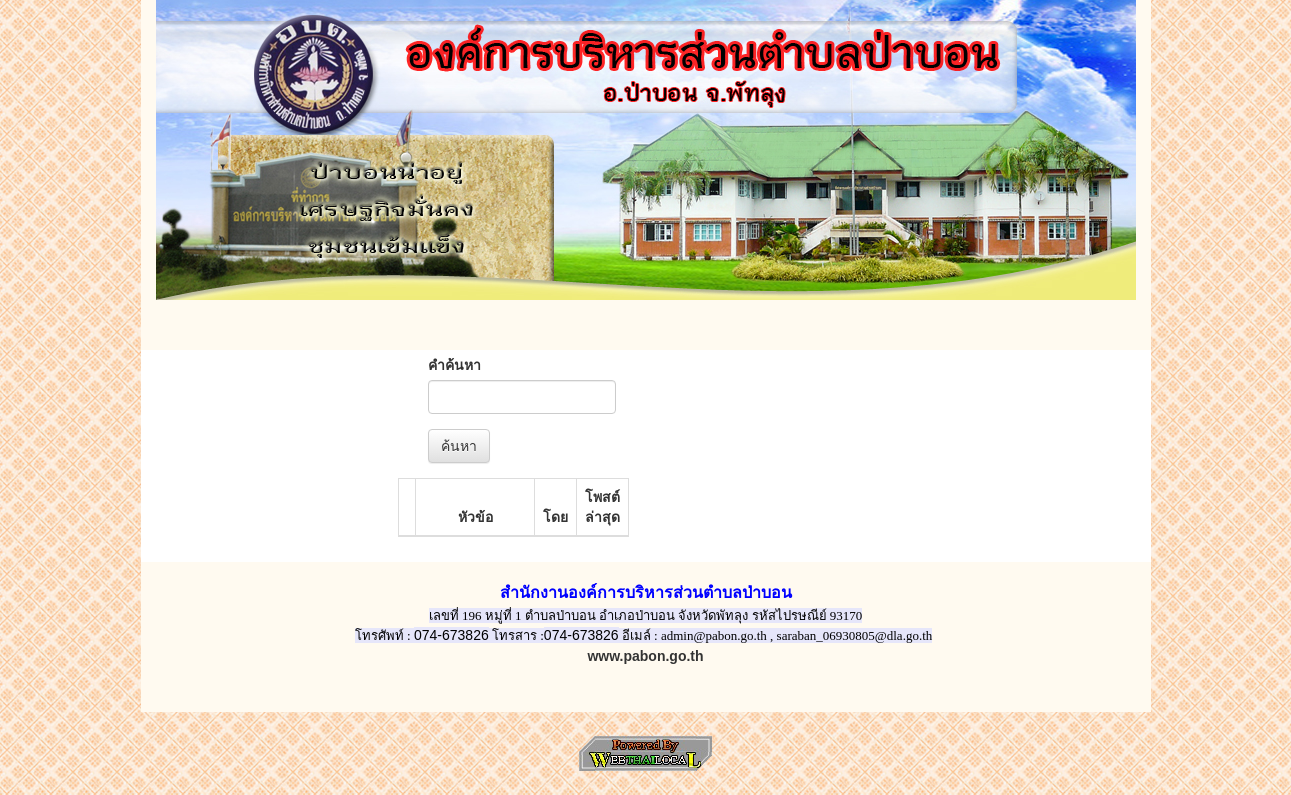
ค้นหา (459, 446)
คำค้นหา (454, 365)
